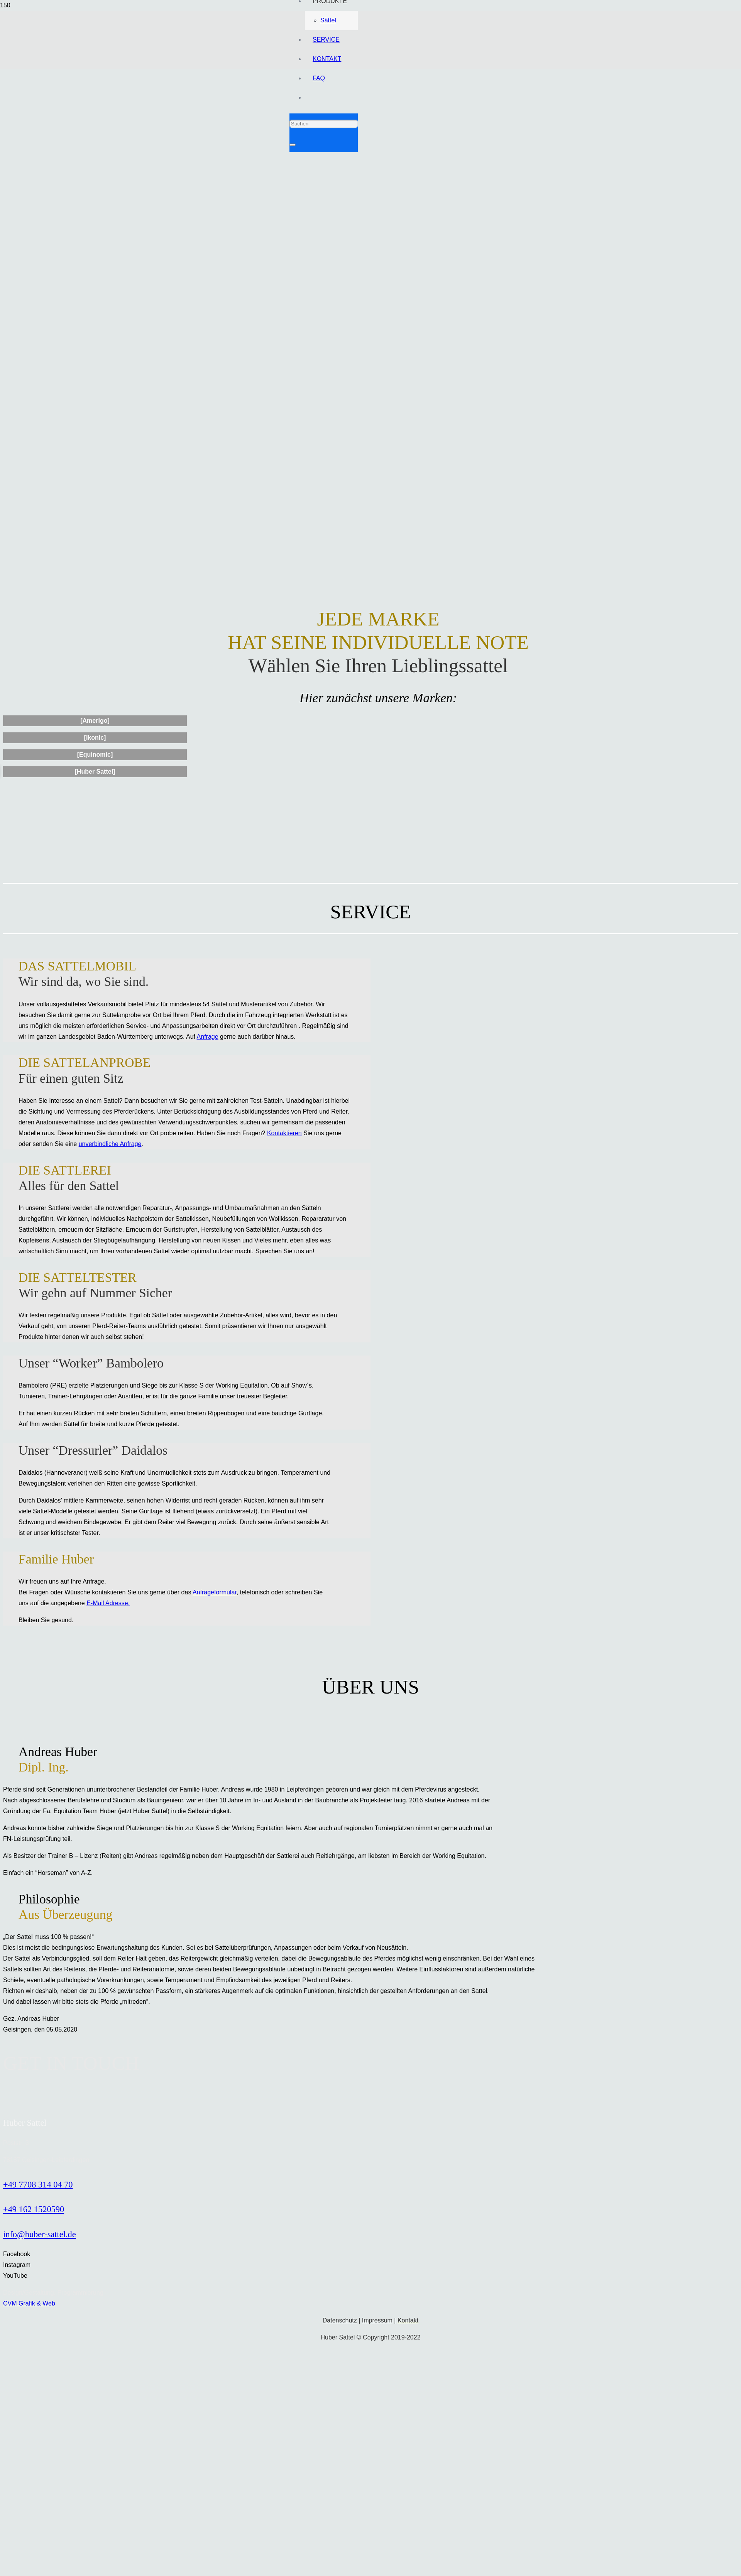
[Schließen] (292, 145)
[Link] (370, 148)
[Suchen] (323, 124)
